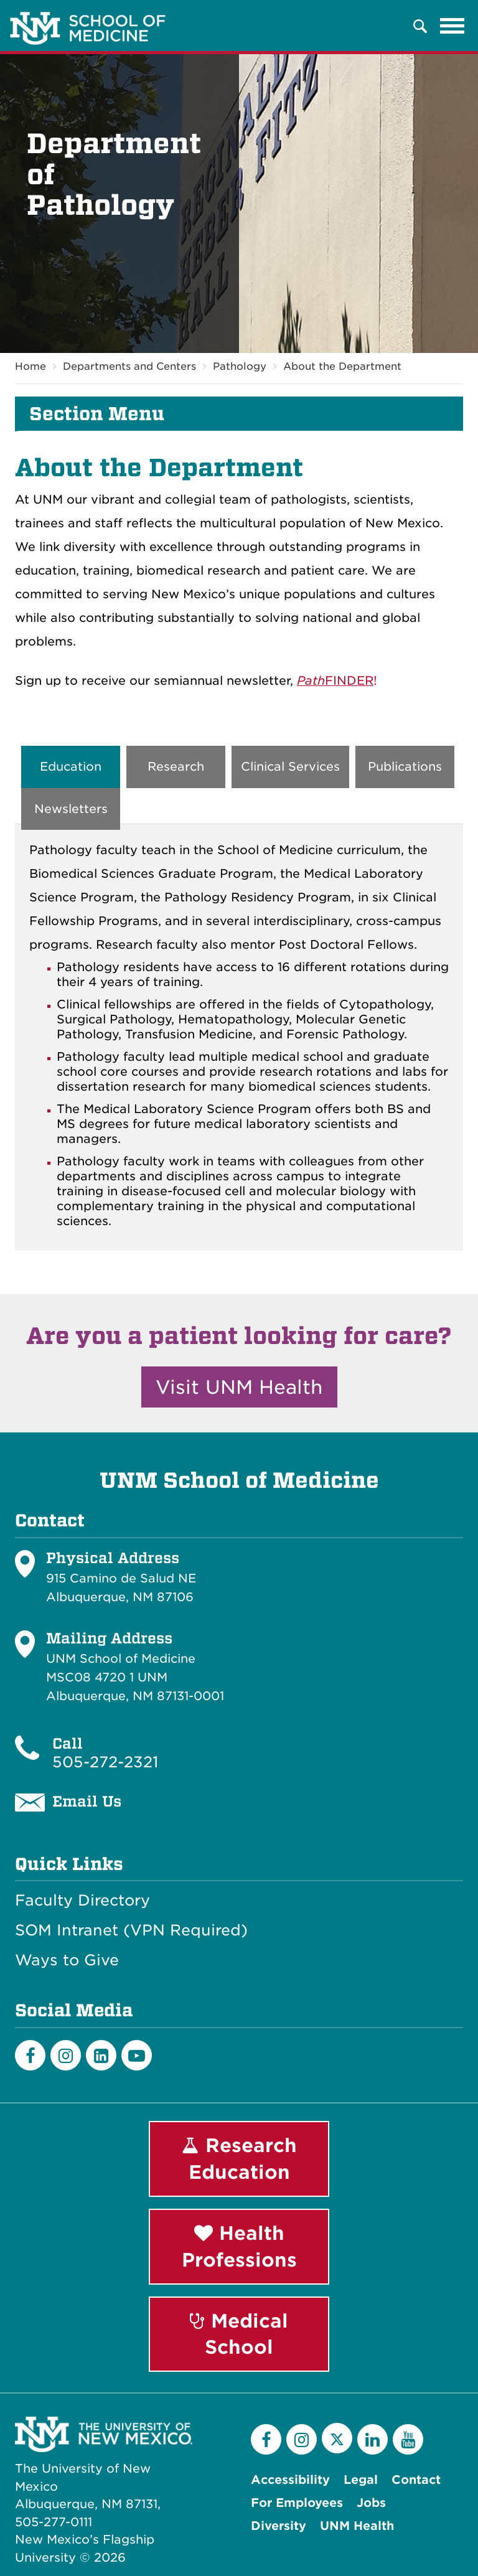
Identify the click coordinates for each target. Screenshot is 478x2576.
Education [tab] (70, 766)
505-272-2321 (105, 1762)
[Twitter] (337, 2438)
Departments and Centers (129, 366)
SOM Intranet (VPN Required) (131, 1930)
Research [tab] (176, 766)
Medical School (239, 2334)
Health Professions (239, 2246)
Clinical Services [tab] (290, 766)
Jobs (371, 2503)
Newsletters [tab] (71, 809)
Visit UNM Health (239, 1387)
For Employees (297, 2503)
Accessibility (290, 2480)
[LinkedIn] (101, 2055)
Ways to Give (67, 1960)
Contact (416, 2480)
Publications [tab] (405, 766)
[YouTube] (408, 2439)
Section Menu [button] (96, 414)
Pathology (239, 366)
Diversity (278, 2526)
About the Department (342, 366)
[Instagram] (65, 2055)
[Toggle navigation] (452, 26)
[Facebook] (30, 2055)
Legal (361, 2480)
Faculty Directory (82, 1900)
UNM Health (357, 2526)
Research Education (239, 2158)
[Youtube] (136, 2055)
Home (30, 366)
